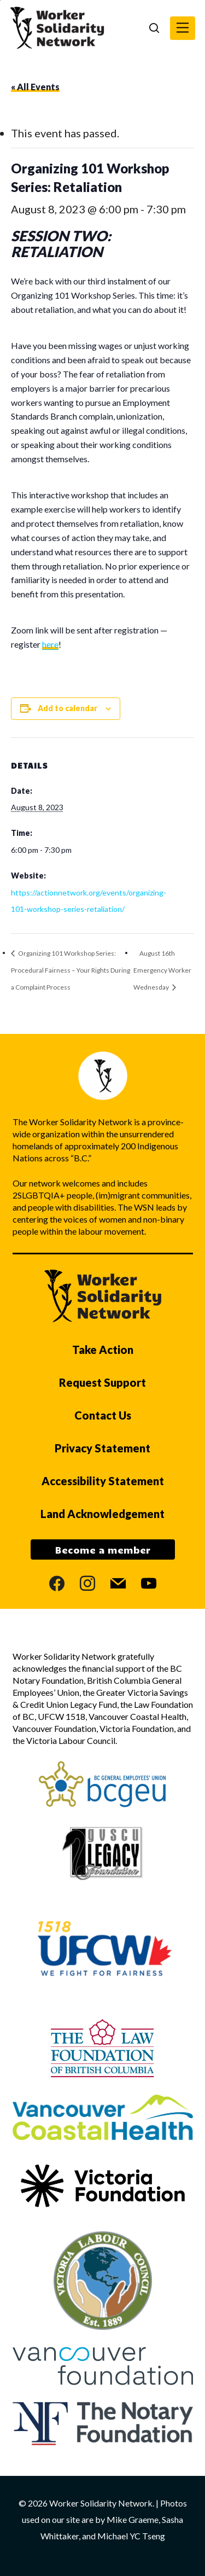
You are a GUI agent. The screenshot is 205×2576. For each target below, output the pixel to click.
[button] (182, 28)
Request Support (102, 1382)
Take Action (102, 1349)
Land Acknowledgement (102, 1513)
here (50, 644)
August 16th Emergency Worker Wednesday (162, 970)
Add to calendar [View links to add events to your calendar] (67, 708)
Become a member (102, 1549)
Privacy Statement (102, 1448)
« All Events (35, 87)
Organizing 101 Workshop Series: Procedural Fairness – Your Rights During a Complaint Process (70, 970)
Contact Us (102, 1415)
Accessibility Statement (103, 1480)
